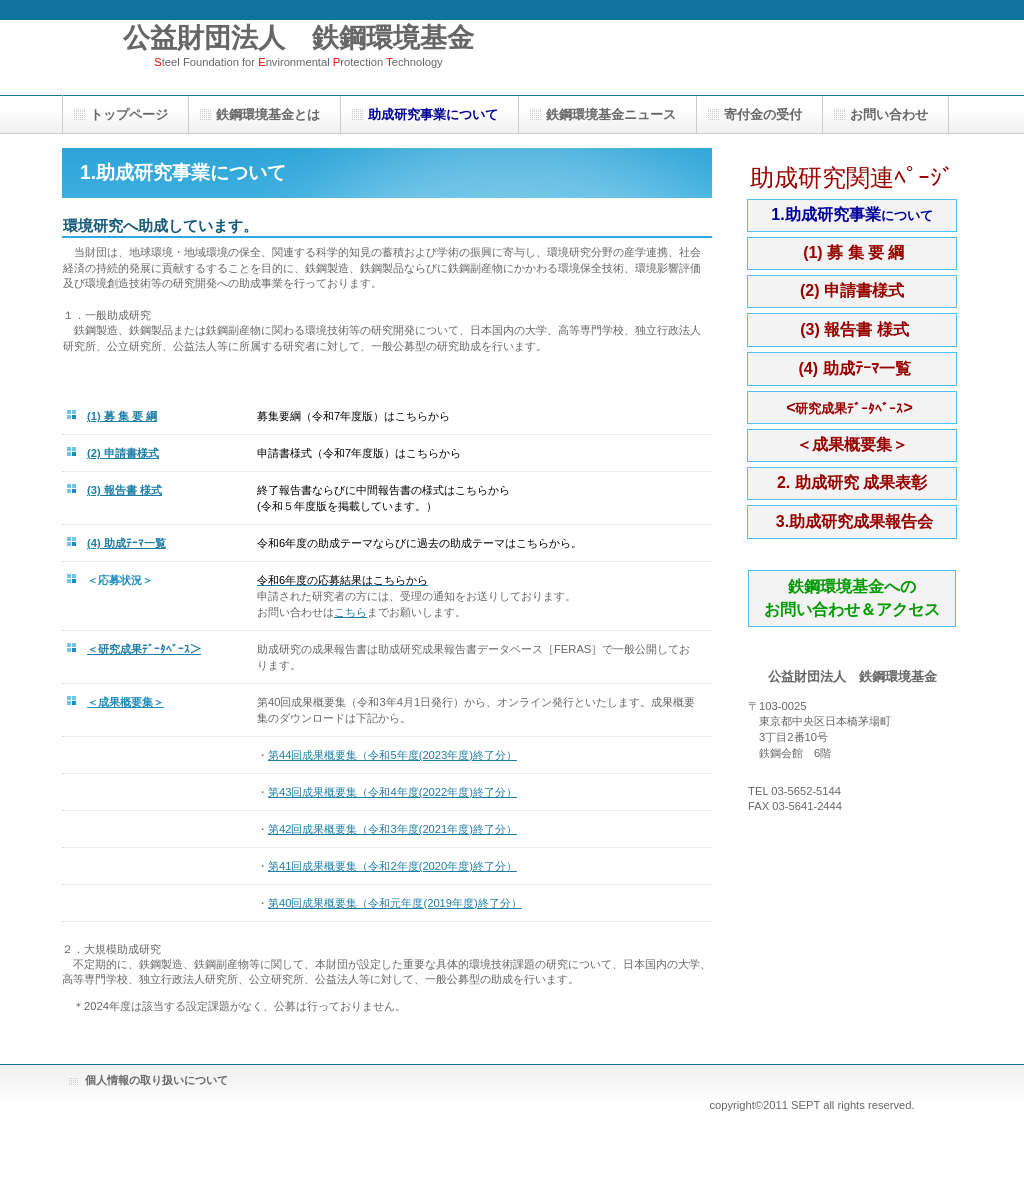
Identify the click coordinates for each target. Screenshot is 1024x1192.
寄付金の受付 (763, 114)
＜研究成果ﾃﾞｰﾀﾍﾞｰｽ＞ (144, 649)
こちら (350, 612)
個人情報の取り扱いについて (156, 1080)
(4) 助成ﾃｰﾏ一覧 (126, 543)
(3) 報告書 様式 (124, 490)
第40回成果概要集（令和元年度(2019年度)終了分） (395, 903)
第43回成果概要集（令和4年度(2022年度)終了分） (392, 792)
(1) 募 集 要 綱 (122, 416)
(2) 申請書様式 (123, 453)
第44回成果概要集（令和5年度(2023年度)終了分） (392, 755)
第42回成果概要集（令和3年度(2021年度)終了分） (392, 829)
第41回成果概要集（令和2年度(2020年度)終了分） (392, 866)
